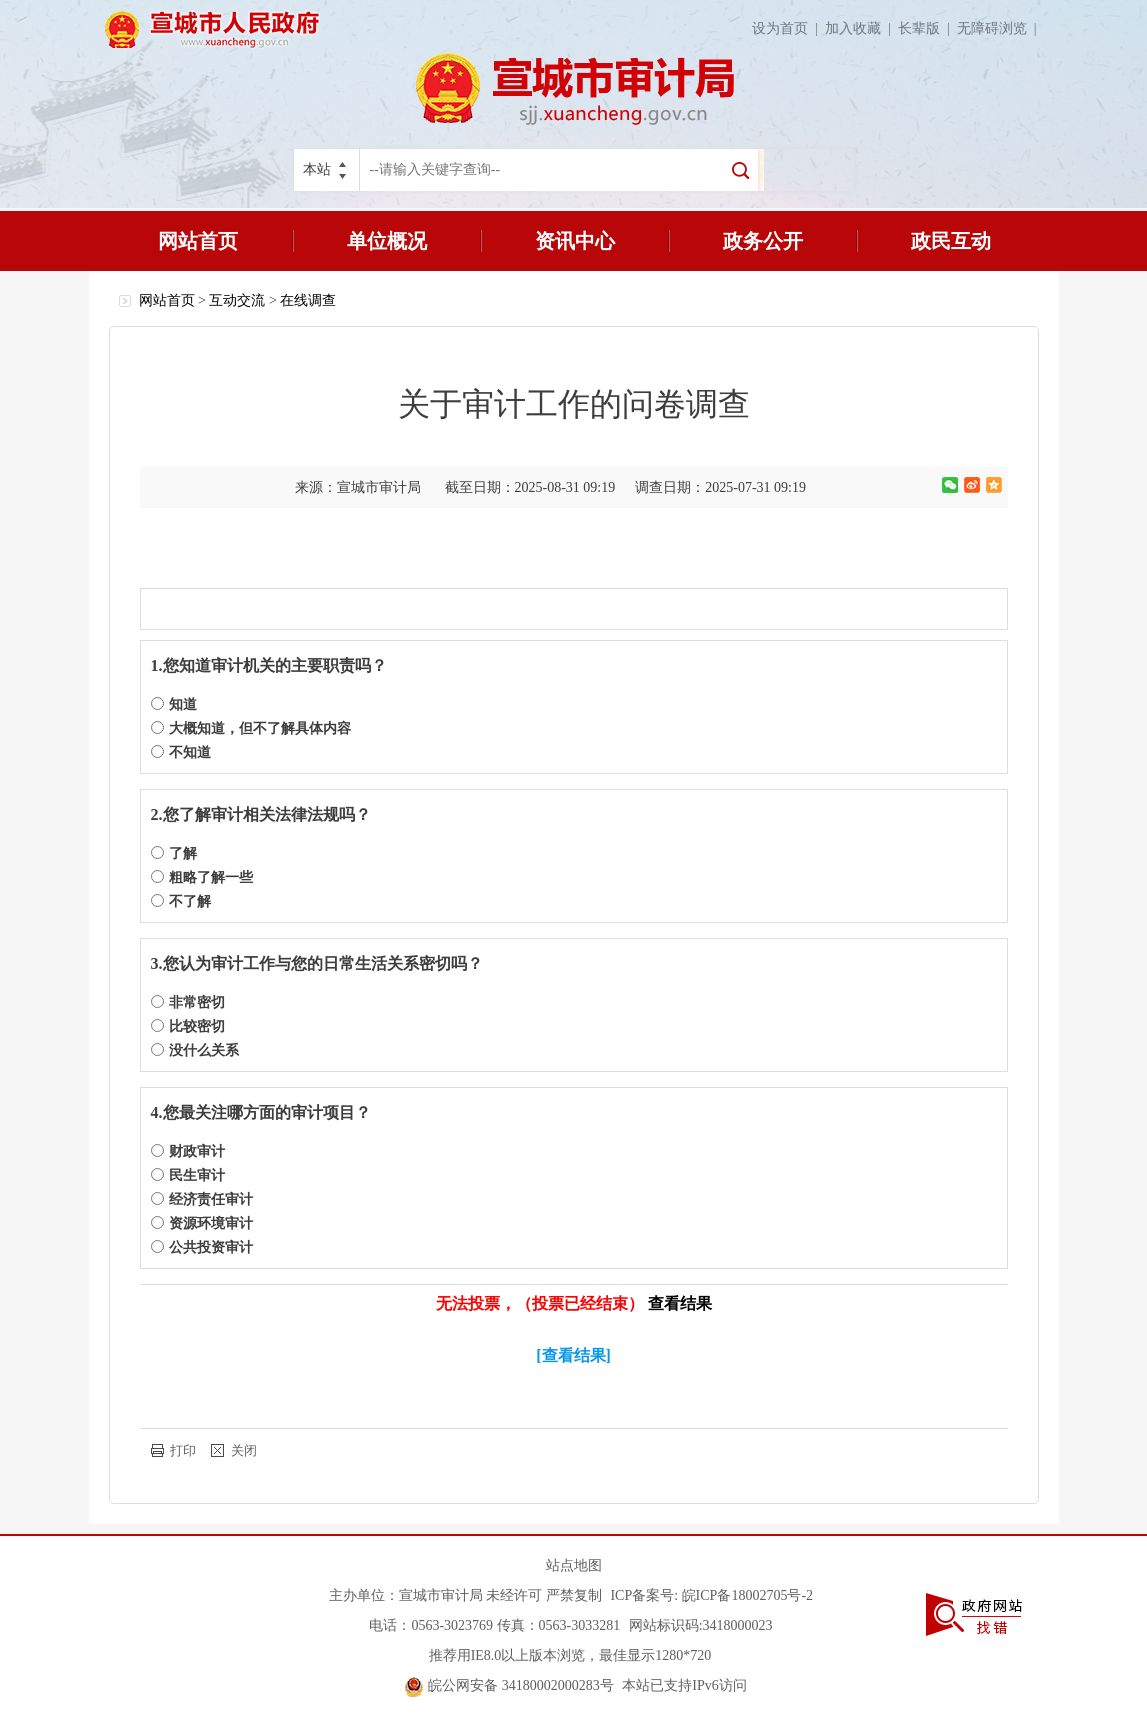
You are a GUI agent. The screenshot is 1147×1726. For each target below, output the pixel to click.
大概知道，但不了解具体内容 (251, 728)
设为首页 (788, 28)
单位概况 (387, 241)
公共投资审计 (202, 1247)
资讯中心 (575, 241)
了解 (174, 853)
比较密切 (188, 1026)
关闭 (244, 1450)
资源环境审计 (202, 1223)
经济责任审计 (202, 1199)
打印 (183, 1450)
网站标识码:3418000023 (701, 1625)
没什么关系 (195, 1050)
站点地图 (574, 1565)
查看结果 (680, 1303)
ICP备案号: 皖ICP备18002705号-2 (711, 1595)
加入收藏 (861, 28)
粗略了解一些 (202, 877)
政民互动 (951, 241)
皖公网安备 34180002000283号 (509, 1685)
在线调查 (308, 300)
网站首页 (198, 241)
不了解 (181, 901)
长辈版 (927, 28)
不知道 (181, 752)
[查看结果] (573, 1355)
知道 (174, 704)
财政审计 (188, 1151)
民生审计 (188, 1175)
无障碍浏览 (1000, 28)
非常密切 (188, 1002)
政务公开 (763, 241)
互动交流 (237, 300)
